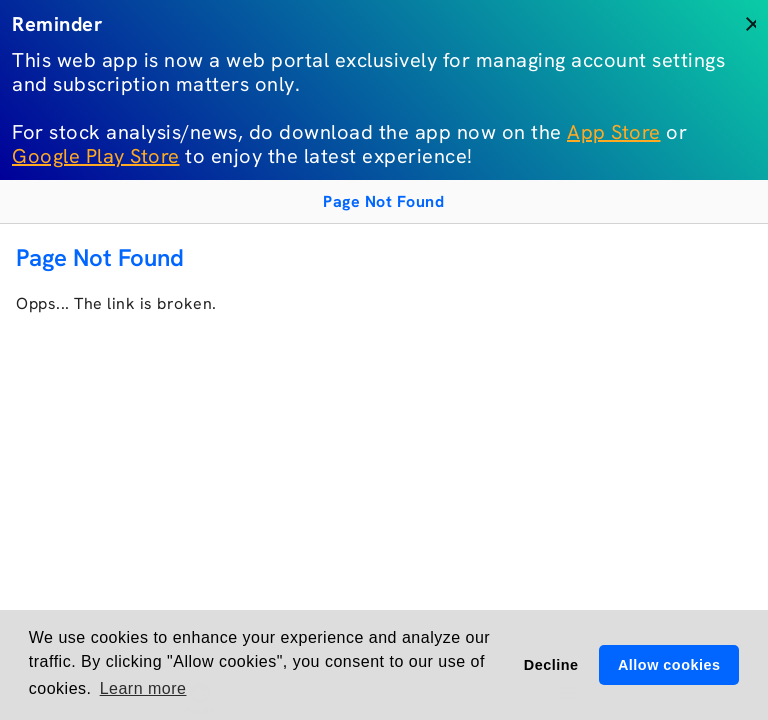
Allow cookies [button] (669, 665)
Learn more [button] (143, 688)
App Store (614, 132)
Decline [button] (551, 665)
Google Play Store (96, 156)
